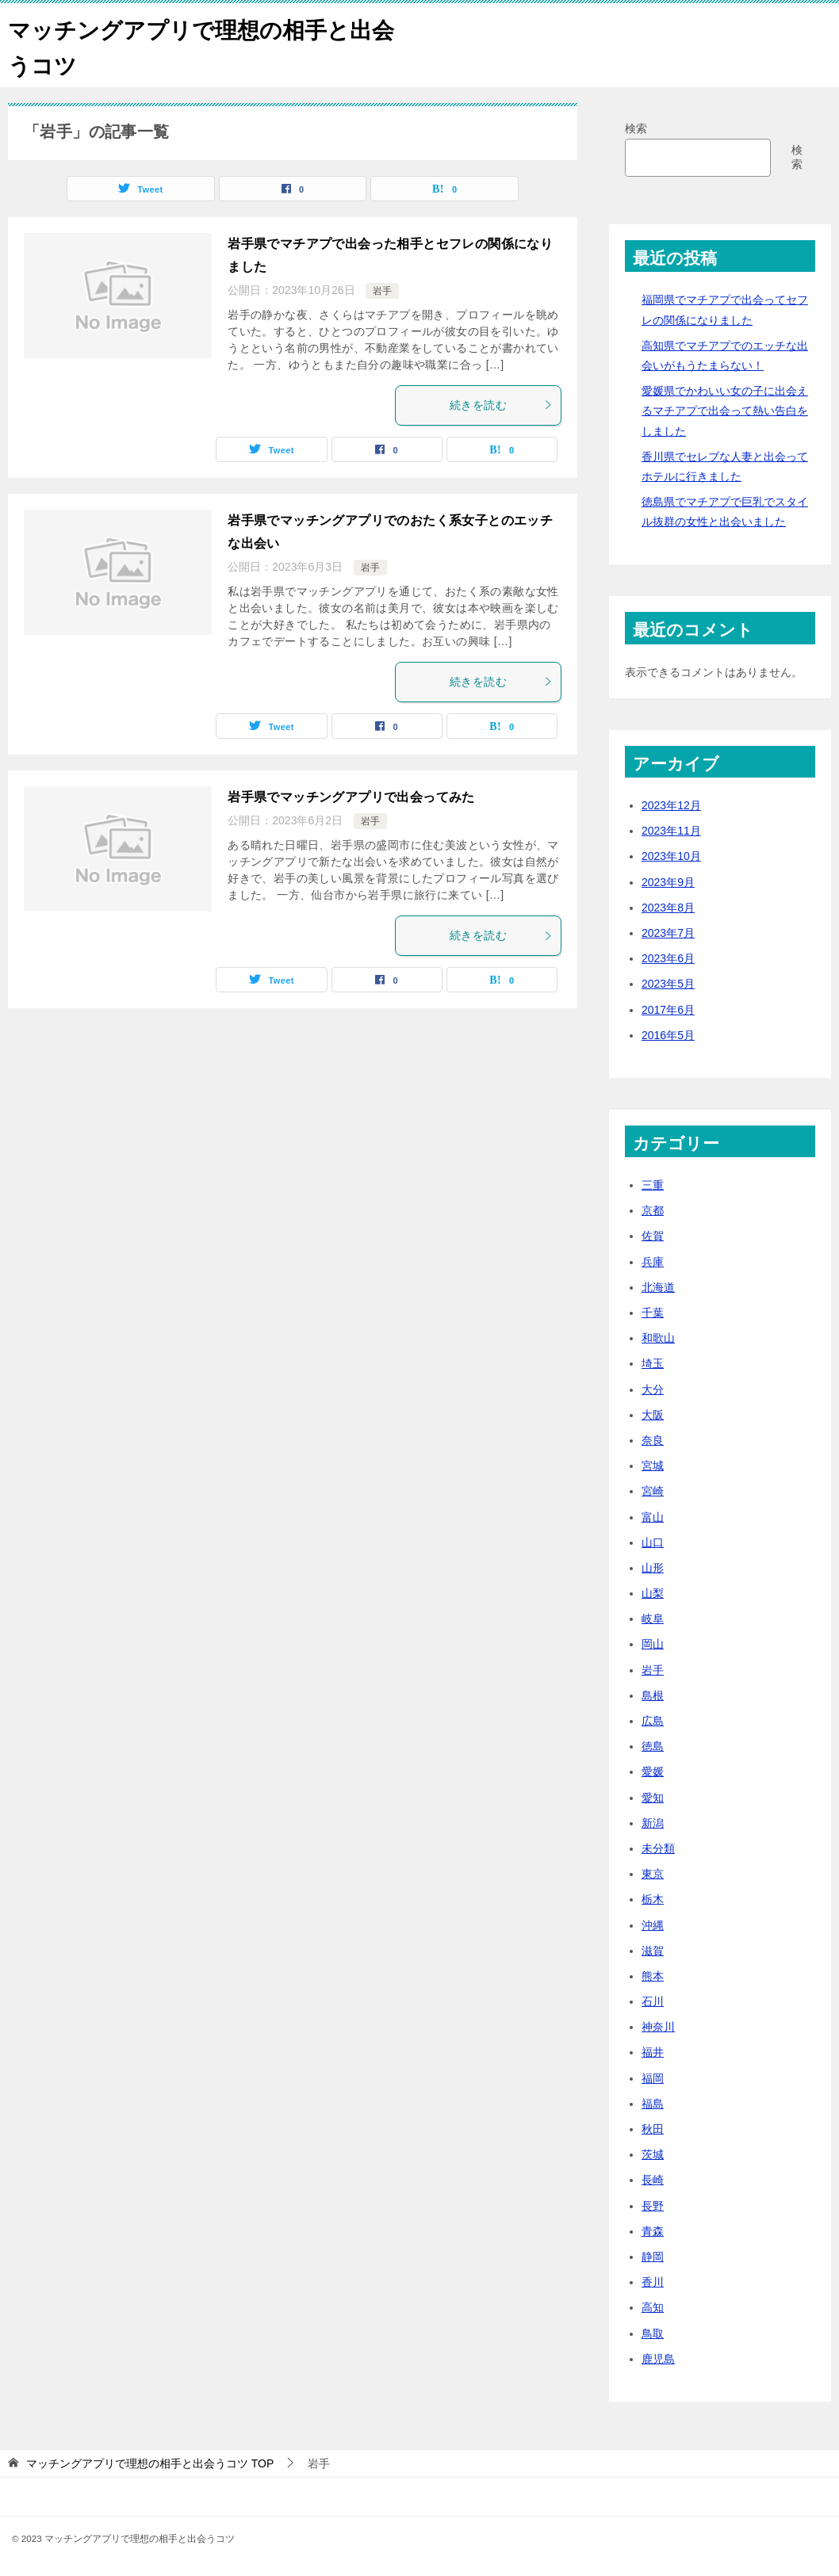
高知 (653, 2307)
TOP (150, 2463)
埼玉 (653, 1363)
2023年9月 (668, 882)
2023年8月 (668, 907)
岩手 (382, 290)
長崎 (653, 2179)
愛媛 (653, 1771)
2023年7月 (668, 933)
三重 (653, 1185)
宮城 (653, 1465)
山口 (653, 1542)
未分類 (658, 1848)
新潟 (653, 1823)
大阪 (653, 1414)
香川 (653, 2282)
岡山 (653, 1644)
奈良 (653, 1440)
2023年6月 (668, 958)
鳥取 (653, 2333)
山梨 (653, 1593)
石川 (653, 2001)
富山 (653, 1517)
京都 (653, 1210)
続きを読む (501, 405)
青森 (653, 2231)
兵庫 (653, 1262)
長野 (653, 2206)
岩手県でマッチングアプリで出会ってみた (351, 797)
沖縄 (653, 1925)
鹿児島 (658, 2358)
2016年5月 (668, 1035)
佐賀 (653, 1235)
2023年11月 (671, 830)
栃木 (653, 1899)
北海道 (658, 1287)
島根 (653, 1695)
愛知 (653, 1797)
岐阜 (653, 1618)
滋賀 (653, 1950)
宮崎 (653, 1491)
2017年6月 (668, 1009)
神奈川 (658, 2026)
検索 (636, 128)
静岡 (653, 2256)
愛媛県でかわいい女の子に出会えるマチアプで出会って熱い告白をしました (725, 410)
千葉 (653, 1312)
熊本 (653, 1976)
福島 (653, 2103)
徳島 (653, 1746)
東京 (653, 1873)
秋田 (653, 2129)
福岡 (653, 2078)
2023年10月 (671, 856)
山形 (653, 1567)
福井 (653, 2052)
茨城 (653, 2154)
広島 (653, 1720)
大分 (653, 1389)
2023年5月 (668, 983)
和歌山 (658, 1338)
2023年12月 (671, 805)
